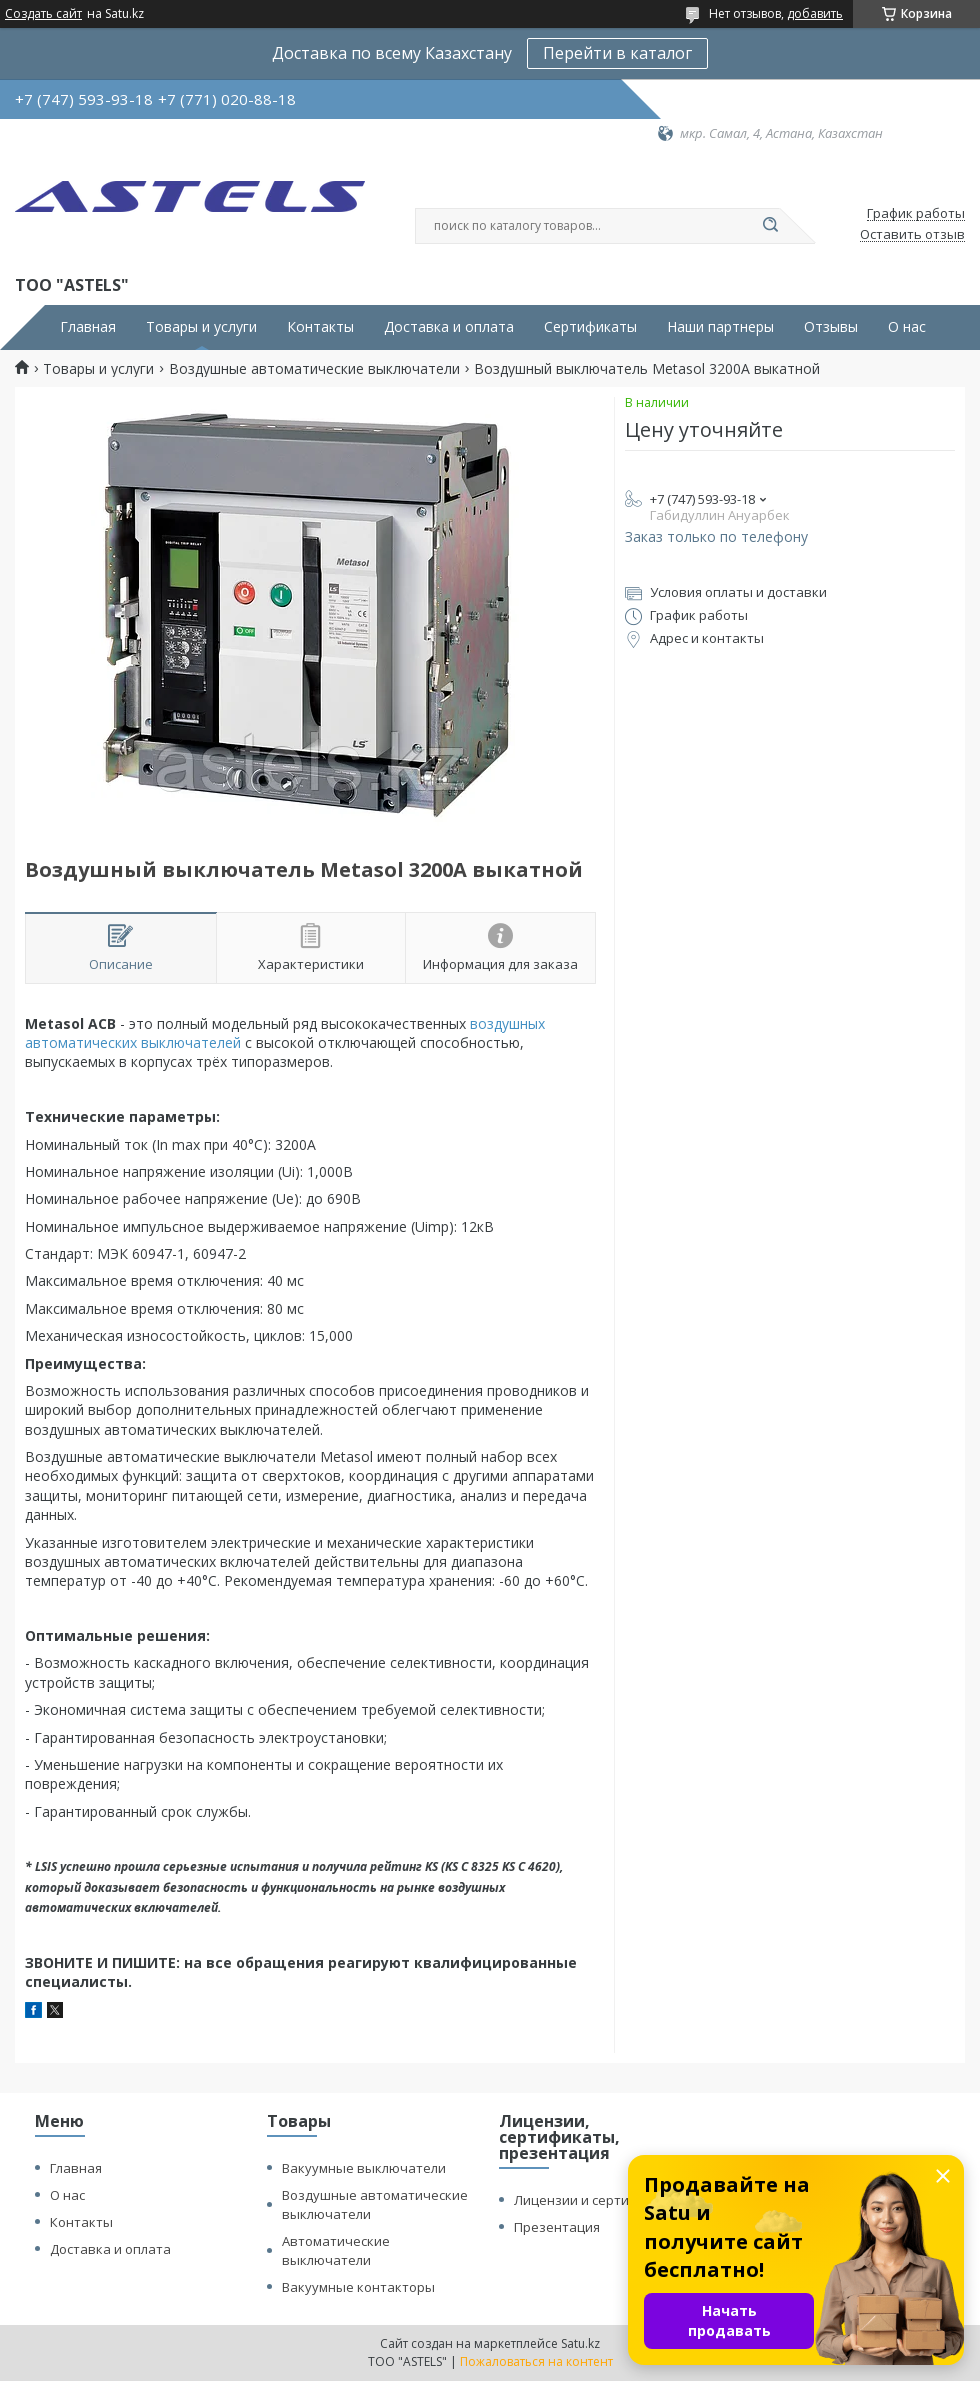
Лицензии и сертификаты (596, 2200)
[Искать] (770, 226)
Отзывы (831, 327)
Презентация (557, 2227)
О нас (907, 327)
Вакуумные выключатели (364, 2168)
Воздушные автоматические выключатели (314, 369)
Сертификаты (590, 327)
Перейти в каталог (617, 53)
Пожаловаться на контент (536, 2361)
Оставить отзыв (912, 235)
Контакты (320, 327)
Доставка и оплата (449, 327)
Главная (88, 327)
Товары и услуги (201, 327)
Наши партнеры (720, 327)
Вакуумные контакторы (358, 2287)
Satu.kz (580, 2343)
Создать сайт (43, 14)
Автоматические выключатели (336, 2250)
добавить (815, 13)
